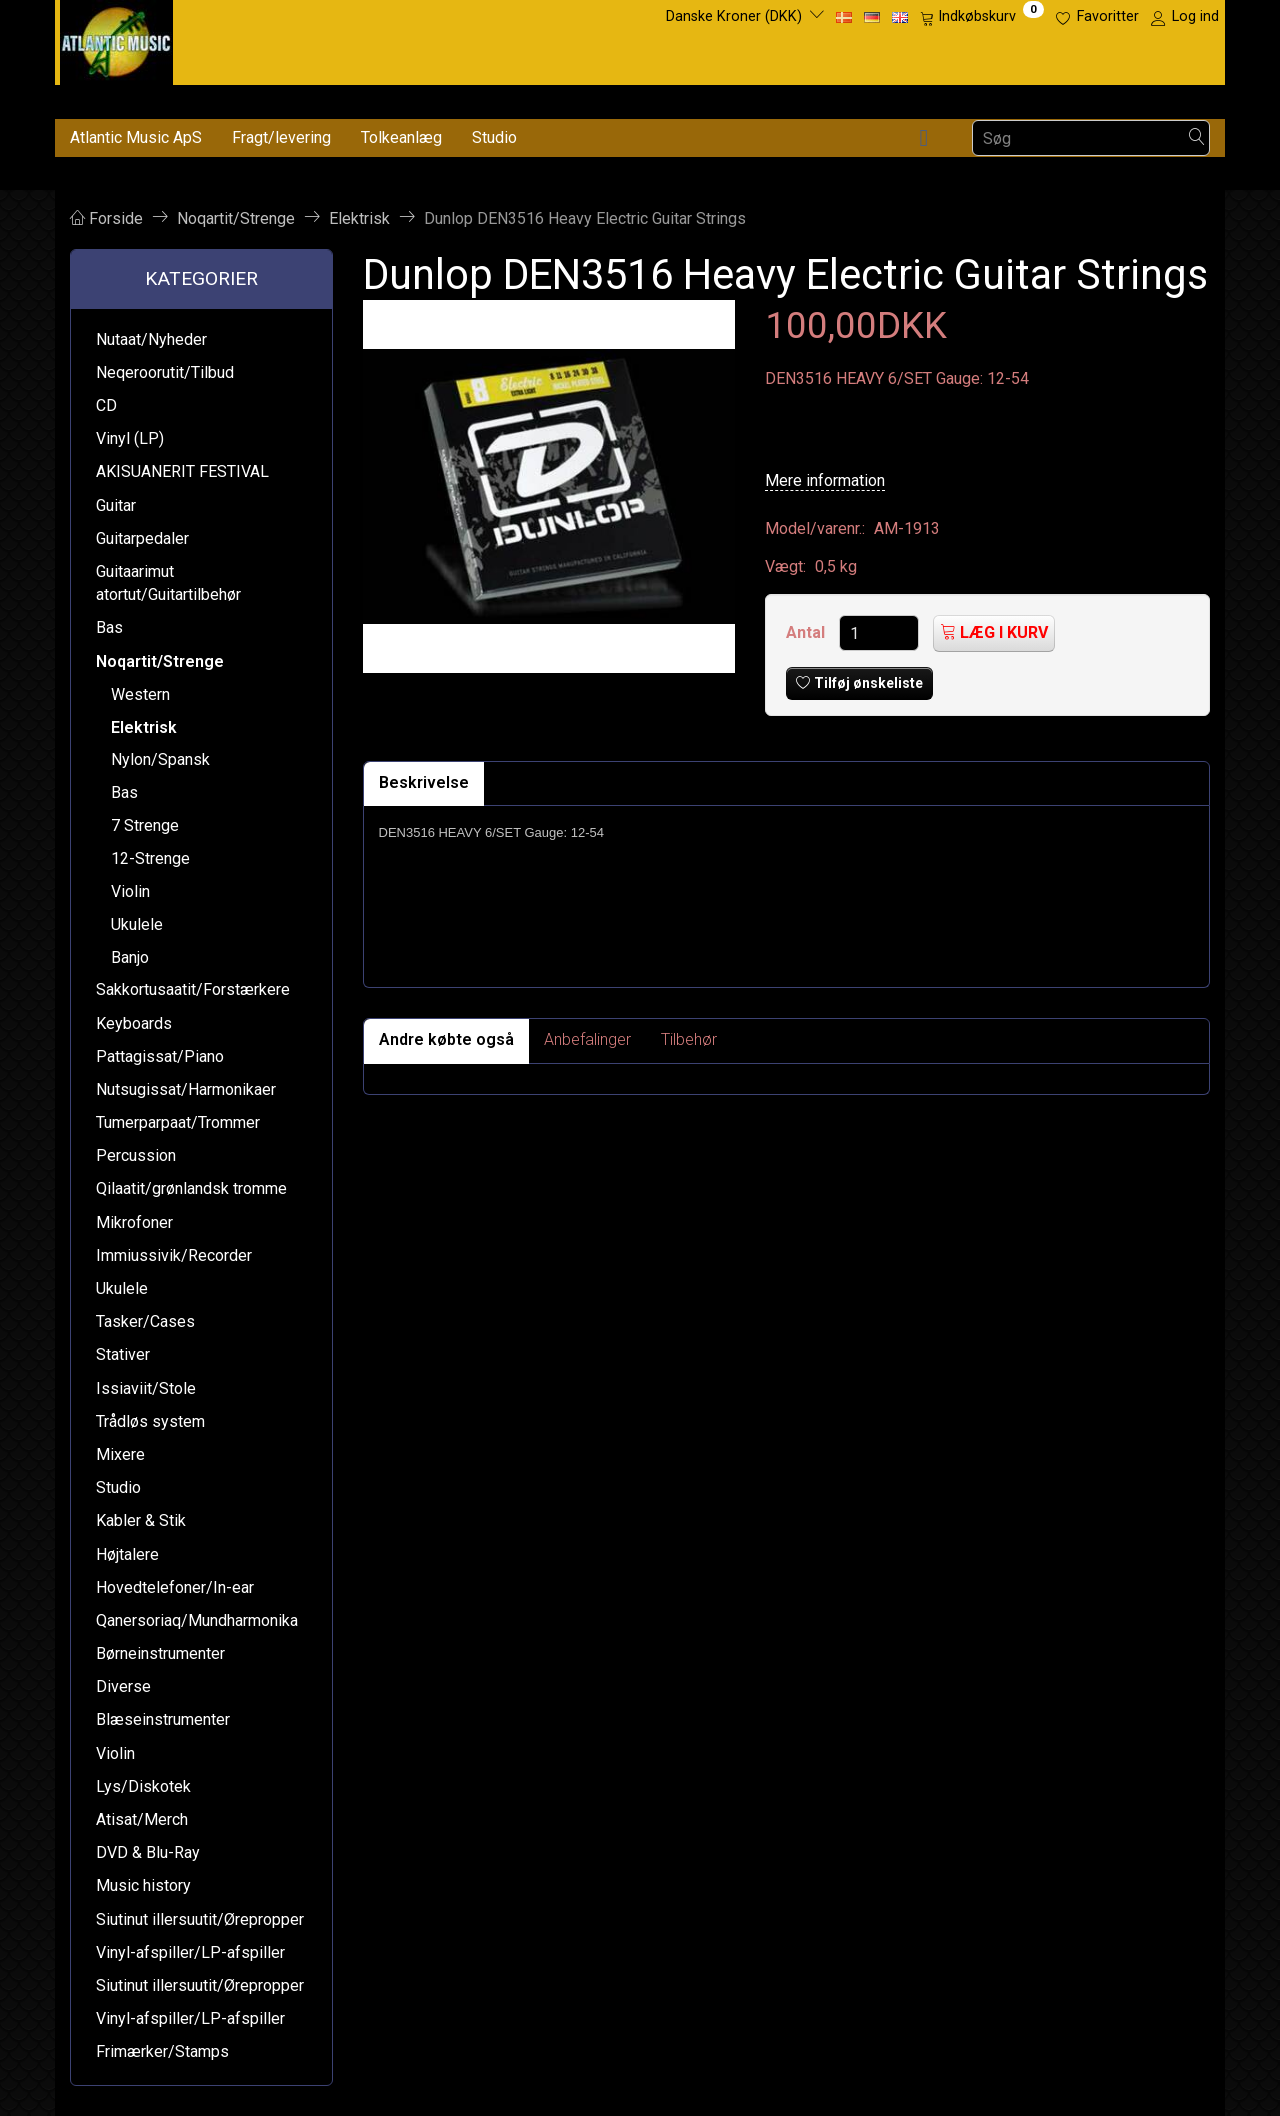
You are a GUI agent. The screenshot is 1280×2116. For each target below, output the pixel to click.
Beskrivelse (424, 782)
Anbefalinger (587, 1039)
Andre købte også (446, 1039)
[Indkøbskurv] (982, 17)
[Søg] (1197, 138)
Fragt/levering (281, 137)
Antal (807, 632)
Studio (494, 137)
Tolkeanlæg (401, 137)
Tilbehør (689, 1039)
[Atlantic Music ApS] (116, 38)
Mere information (825, 480)
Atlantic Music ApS (136, 137)
